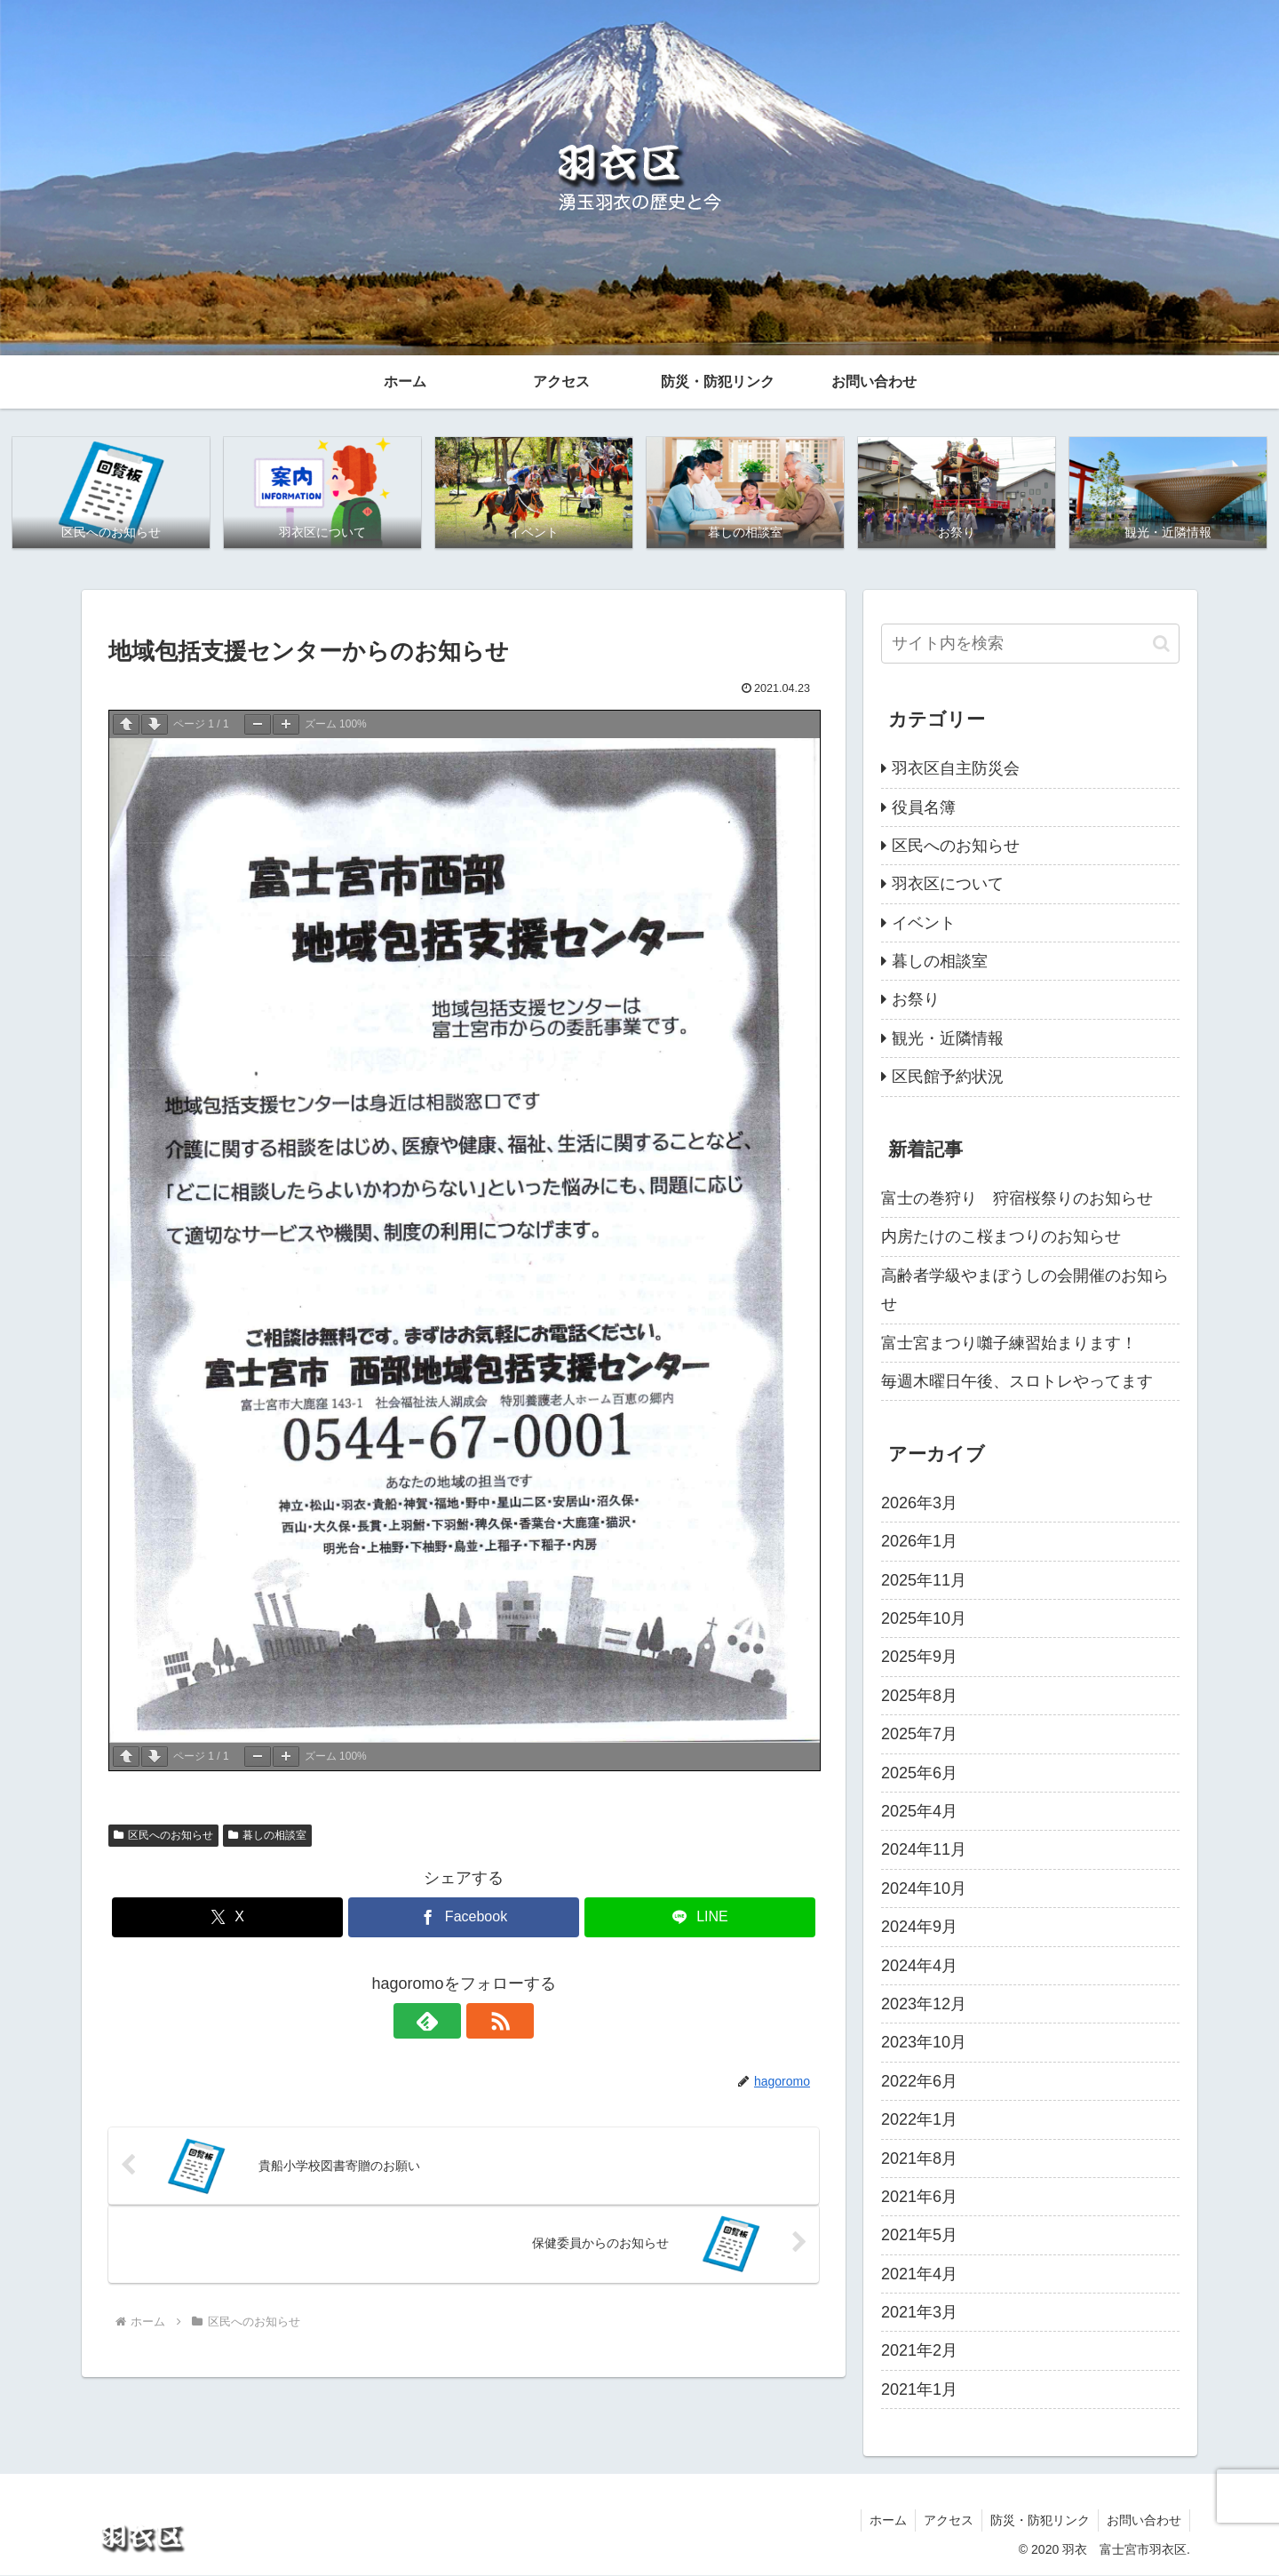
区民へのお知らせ (163, 1836)
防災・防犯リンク (1037, 2520)
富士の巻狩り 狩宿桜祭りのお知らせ (1017, 1199)
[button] (1161, 643)
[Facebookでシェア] (463, 1918)
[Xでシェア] (227, 1918)
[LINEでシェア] (699, 1918)
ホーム (882, 2520)
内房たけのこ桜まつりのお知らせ (1001, 1237)
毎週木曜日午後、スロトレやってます (1017, 1382)
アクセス (944, 2520)
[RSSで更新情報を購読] (484, 2021)
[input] (1030, 644)
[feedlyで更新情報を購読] (443, 2021)
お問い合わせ (1143, 2520)
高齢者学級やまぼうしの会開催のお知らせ (1025, 1291)
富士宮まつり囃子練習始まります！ (1009, 1343)
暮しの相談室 (267, 1836)
